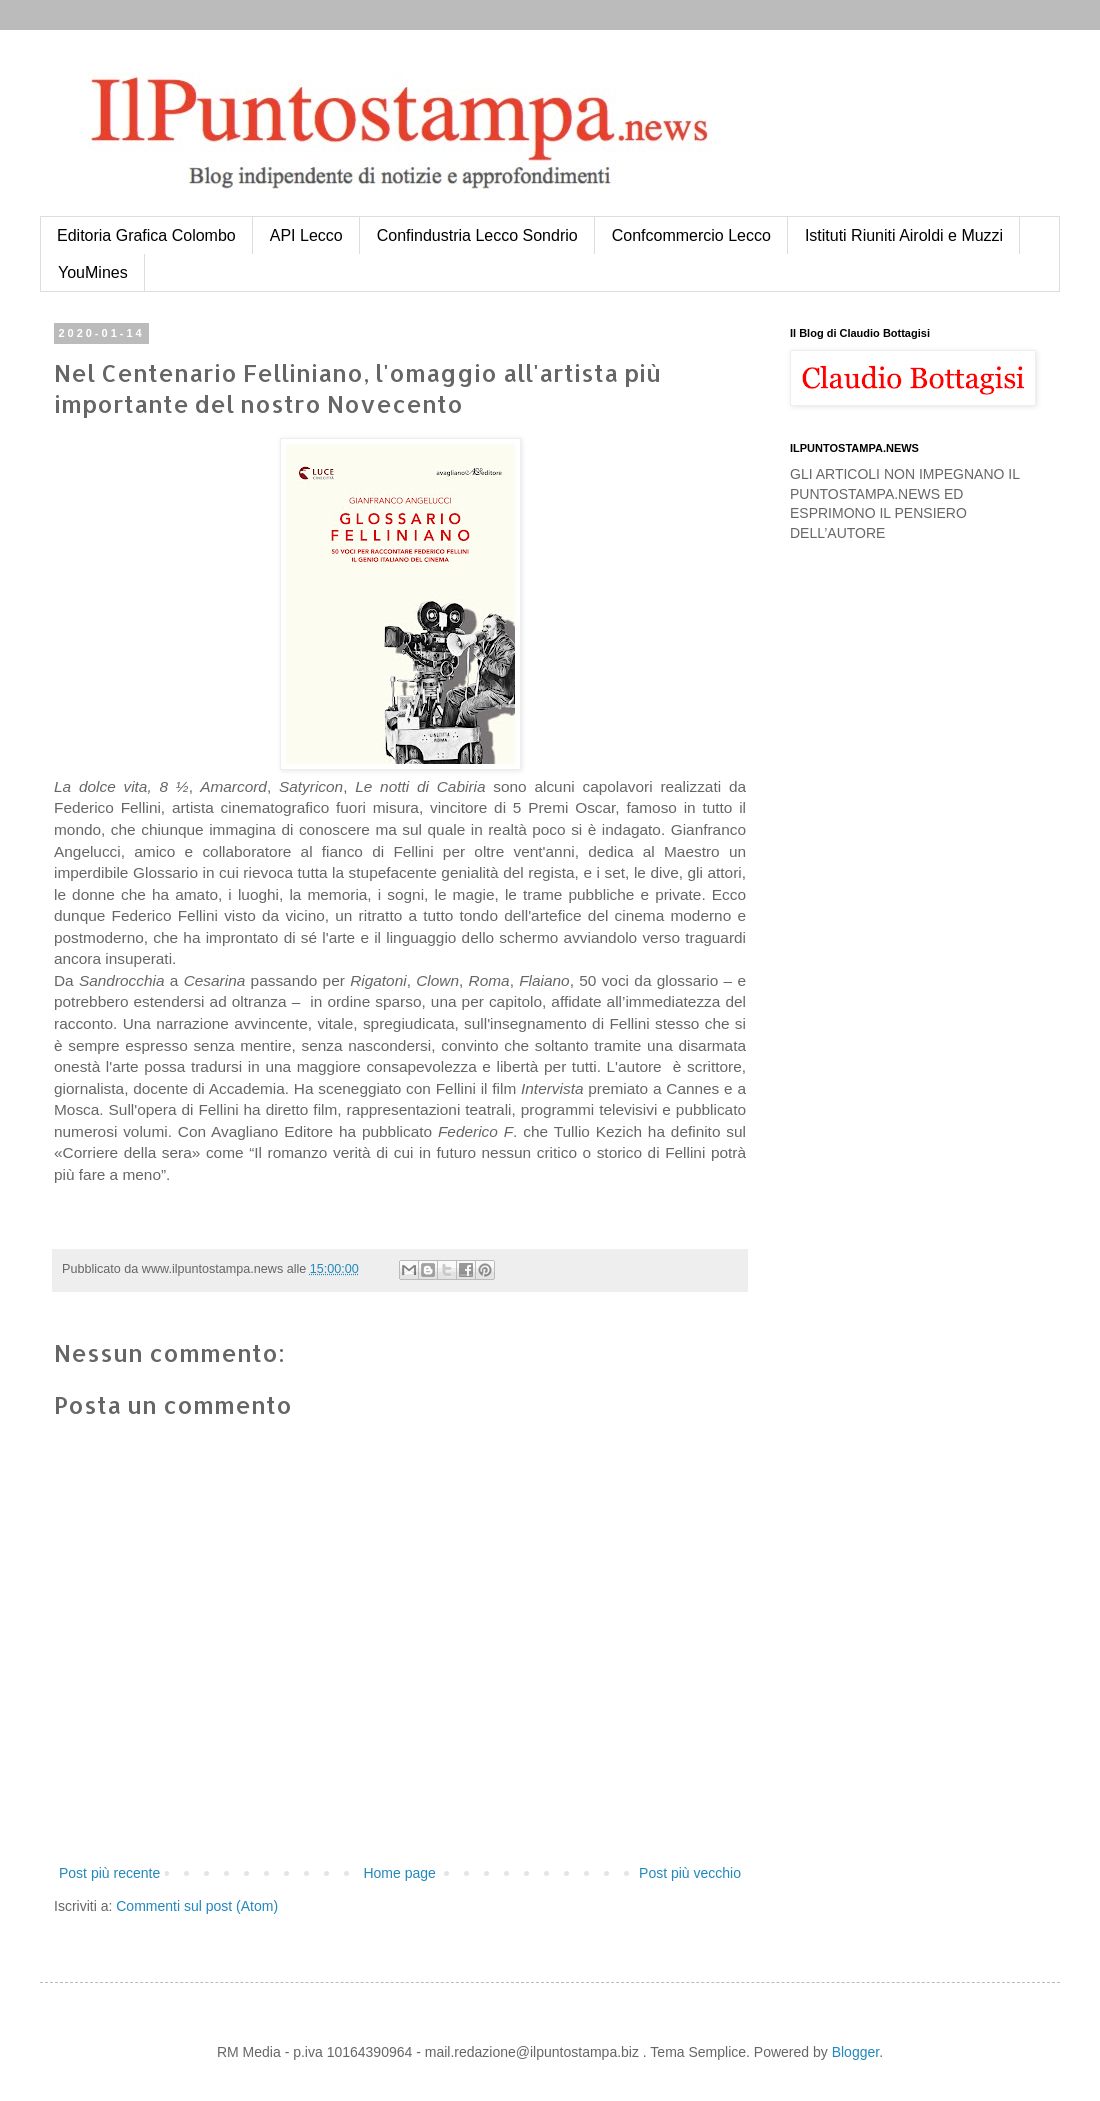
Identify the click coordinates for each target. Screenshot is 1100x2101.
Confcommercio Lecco (691, 235)
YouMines (93, 272)
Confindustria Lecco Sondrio (477, 235)
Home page (399, 1873)
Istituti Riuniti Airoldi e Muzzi (904, 235)
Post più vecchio (690, 1873)
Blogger (855, 2052)
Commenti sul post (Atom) (197, 1906)
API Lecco (306, 235)
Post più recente (109, 1873)
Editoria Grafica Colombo (146, 235)
